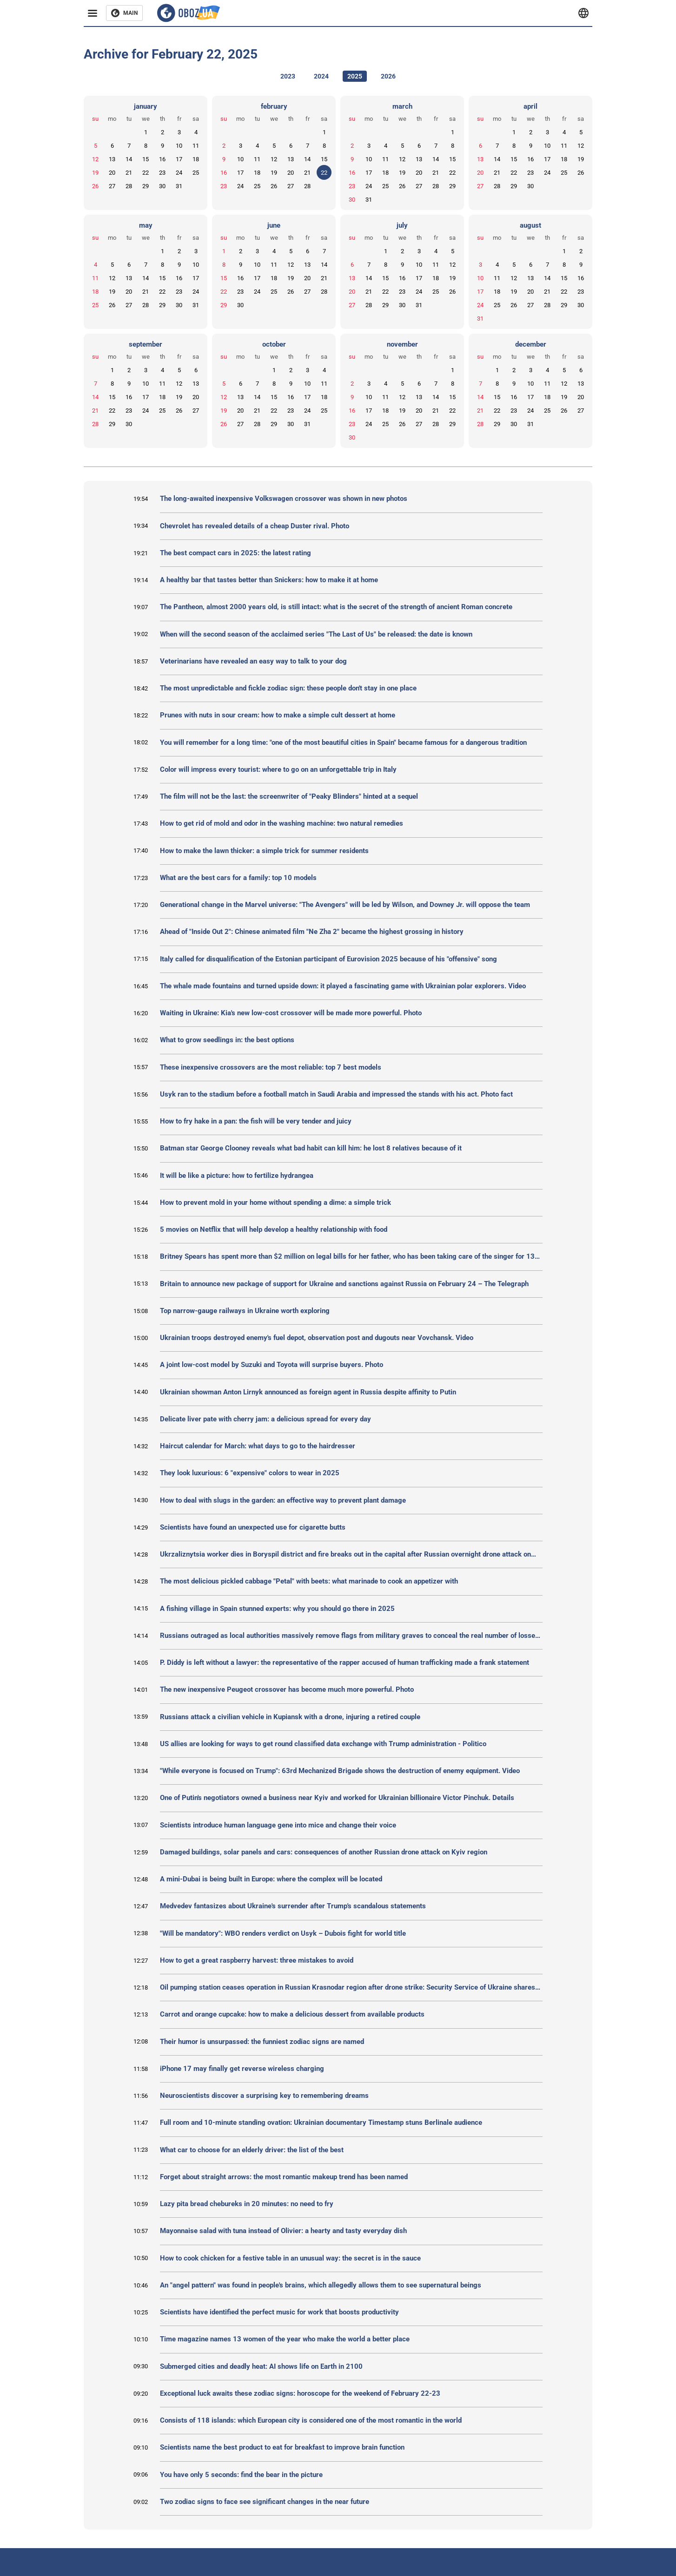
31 (179, 186)
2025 (354, 76)
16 (162, 159)
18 (195, 159)
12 (95, 159)
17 (179, 159)
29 (145, 186)
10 (179, 145)
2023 (287, 76)
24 (179, 172)
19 (95, 172)
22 (145, 172)
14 (129, 159)
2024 (321, 76)
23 (162, 172)
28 (129, 186)
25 (195, 172)
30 (162, 186)
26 (95, 186)
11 (195, 145)
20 (112, 172)
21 (129, 172)
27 (112, 186)
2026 (388, 76)
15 (145, 159)
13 (112, 159)
